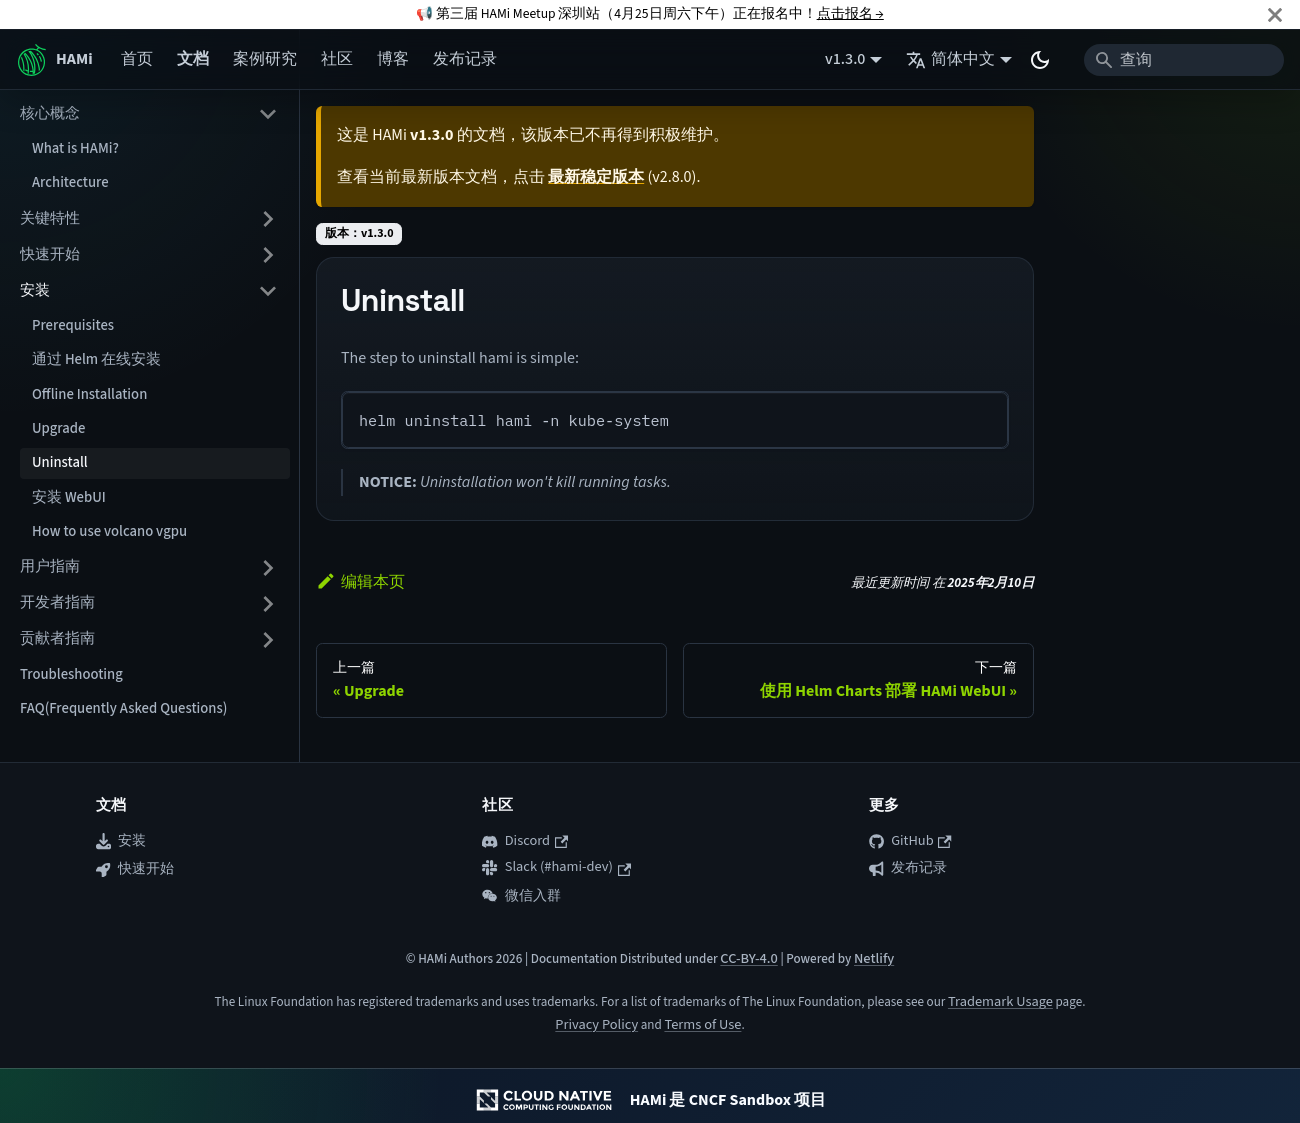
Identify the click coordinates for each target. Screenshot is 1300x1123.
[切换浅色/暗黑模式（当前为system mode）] (1040, 60)
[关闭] (1275, 14)
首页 (137, 59)
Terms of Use (702, 1024)
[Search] (1184, 60)
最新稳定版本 (596, 177)
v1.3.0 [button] (845, 59)
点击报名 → (850, 13)
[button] (149, 114)
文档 (193, 59)
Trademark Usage (1000, 1001)
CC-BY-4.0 (748, 958)
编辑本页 (360, 582)
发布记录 (465, 59)
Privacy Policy (596, 1024)
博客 (393, 59)
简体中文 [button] (950, 59)
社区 (337, 59)
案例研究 (265, 59)
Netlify (874, 958)
